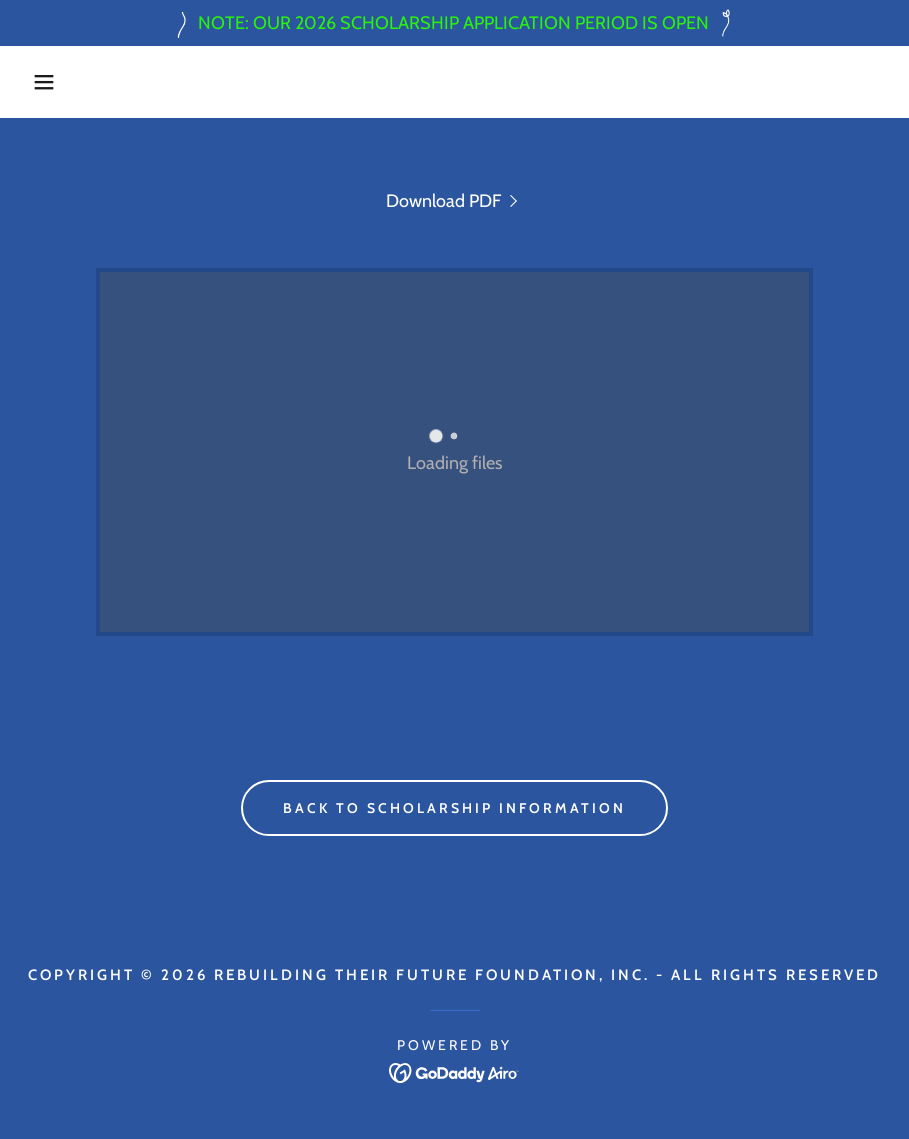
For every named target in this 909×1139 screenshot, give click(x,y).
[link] (455, 201)
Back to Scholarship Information (454, 808)
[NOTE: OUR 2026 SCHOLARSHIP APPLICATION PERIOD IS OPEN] (454, 23)
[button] (45, 82)
